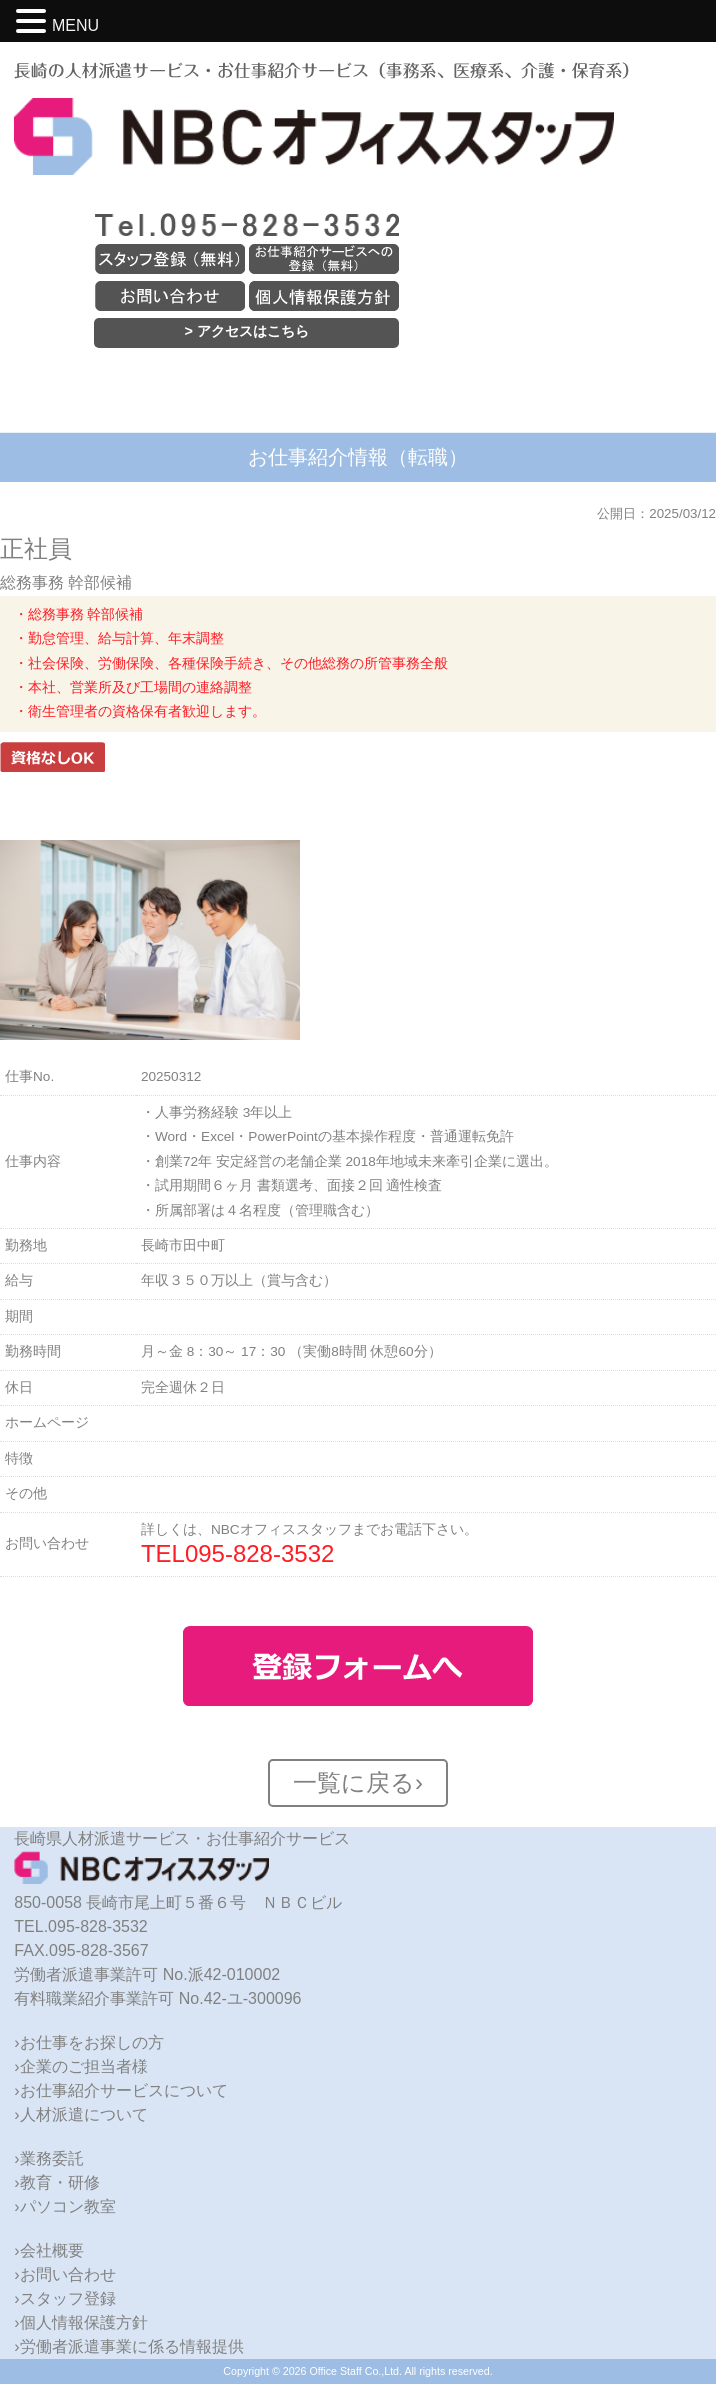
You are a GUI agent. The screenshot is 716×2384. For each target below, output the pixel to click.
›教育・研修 (56, 2182)
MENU (75, 25)
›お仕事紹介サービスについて (120, 2090)
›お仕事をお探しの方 (88, 2042)
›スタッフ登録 (64, 2298)
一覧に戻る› (358, 1782)
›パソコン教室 (64, 2206)
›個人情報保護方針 (80, 2322)
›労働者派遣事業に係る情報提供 (128, 2346)
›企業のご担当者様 (80, 2066)
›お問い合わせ (64, 2274)
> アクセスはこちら (247, 331)
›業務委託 (48, 2158)
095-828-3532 (259, 1553)
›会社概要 (48, 2250)
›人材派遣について (80, 2114)
